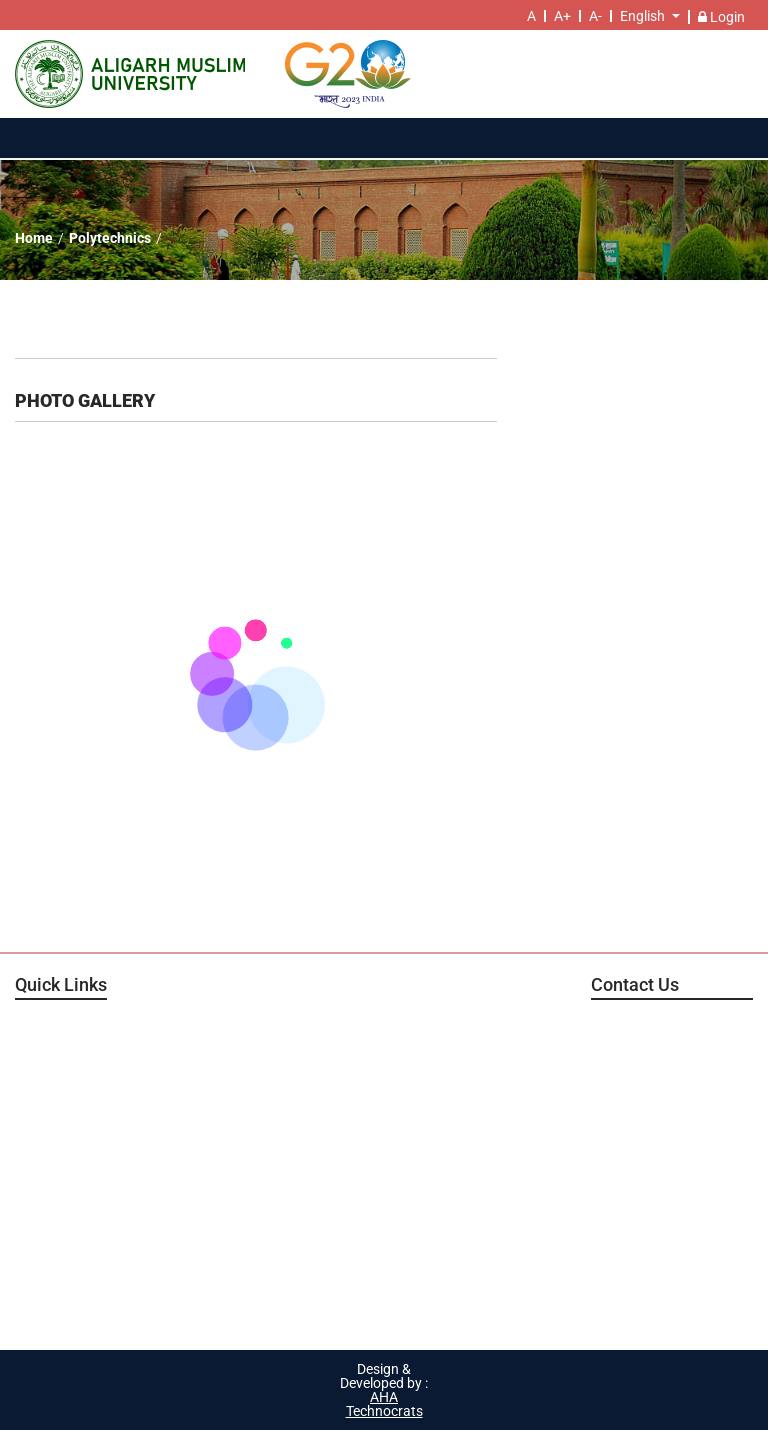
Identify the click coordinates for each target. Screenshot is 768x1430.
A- (595, 16)
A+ (562, 16)
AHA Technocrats (384, 1404)
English (642, 16)
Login (721, 17)
